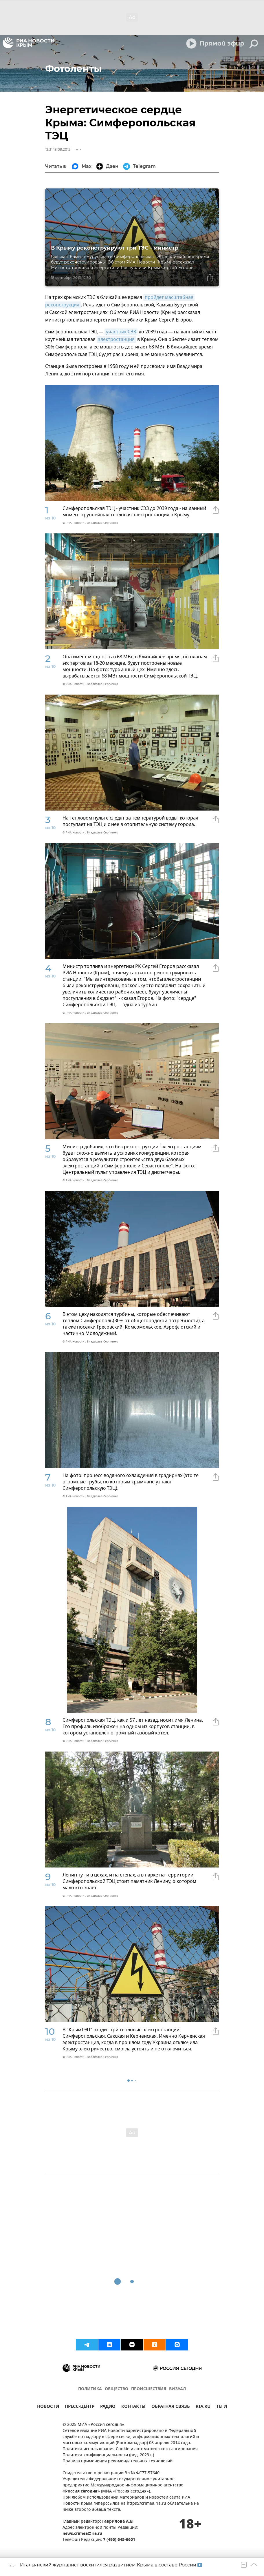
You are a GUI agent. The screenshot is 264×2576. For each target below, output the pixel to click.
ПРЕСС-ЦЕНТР (79, 2407)
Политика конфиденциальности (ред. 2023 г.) (108, 2455)
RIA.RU (203, 2407)
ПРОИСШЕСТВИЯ (148, 2389)
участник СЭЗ (121, 331)
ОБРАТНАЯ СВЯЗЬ (170, 2407)
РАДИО (108, 2407)
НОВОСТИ (48, 2407)
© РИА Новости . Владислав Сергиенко (90, 523)
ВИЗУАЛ (177, 2389)
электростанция (116, 339)
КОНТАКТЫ (133, 2407)
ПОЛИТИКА (90, 2389)
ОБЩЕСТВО (116, 2389)
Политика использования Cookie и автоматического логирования (130, 2449)
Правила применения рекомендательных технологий (118, 2461)
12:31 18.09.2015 (57, 149)
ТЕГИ (221, 2407)
